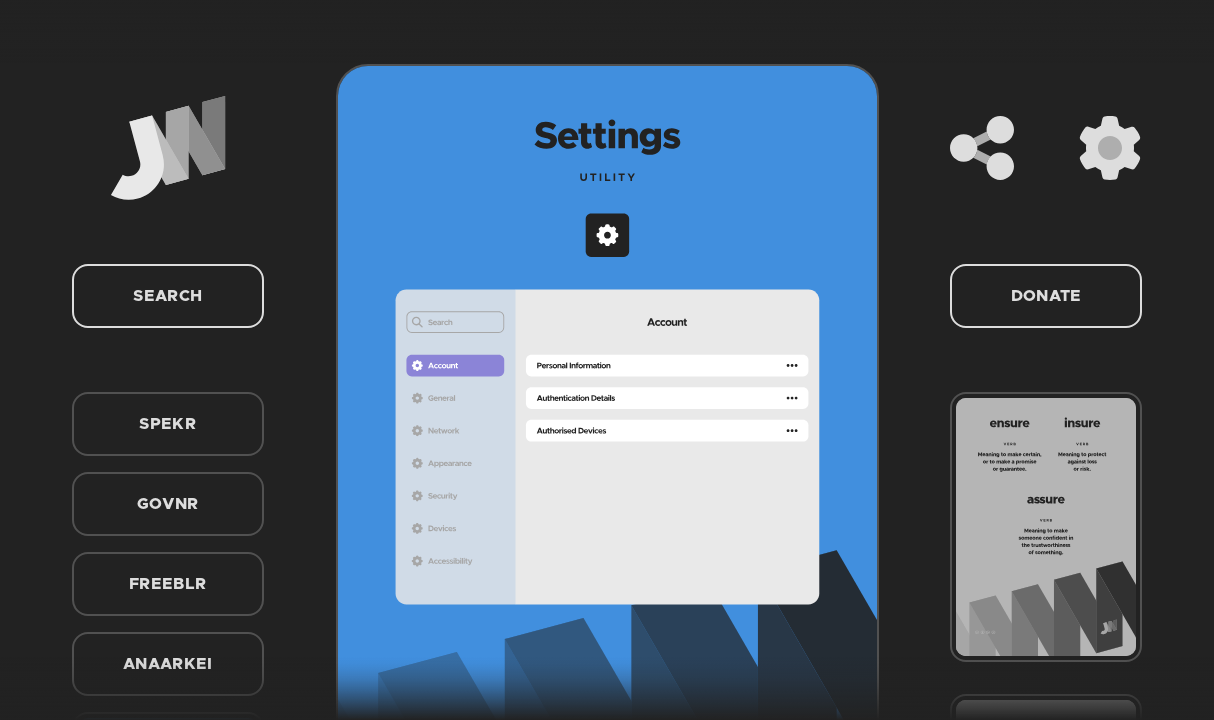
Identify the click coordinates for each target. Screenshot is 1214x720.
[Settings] (1110, 148)
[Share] (982, 148)
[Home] (168, 148)
